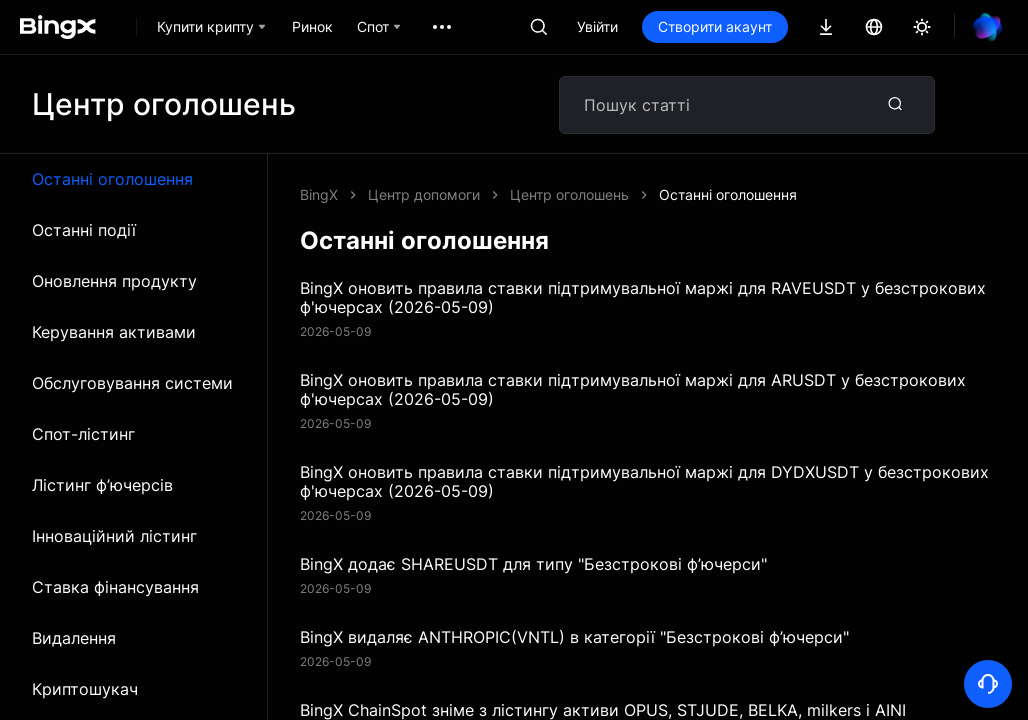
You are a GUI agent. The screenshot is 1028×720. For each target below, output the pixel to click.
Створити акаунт (715, 26)
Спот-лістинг (83, 434)
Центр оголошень (569, 194)
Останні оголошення (112, 179)
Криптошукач (85, 689)
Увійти (597, 26)
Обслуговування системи (132, 383)
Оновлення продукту (114, 281)
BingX (319, 194)
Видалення (74, 638)
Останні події (84, 230)
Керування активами (114, 332)
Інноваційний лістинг (114, 536)
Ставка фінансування (115, 587)
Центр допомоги (424, 194)
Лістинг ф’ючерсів (102, 485)
